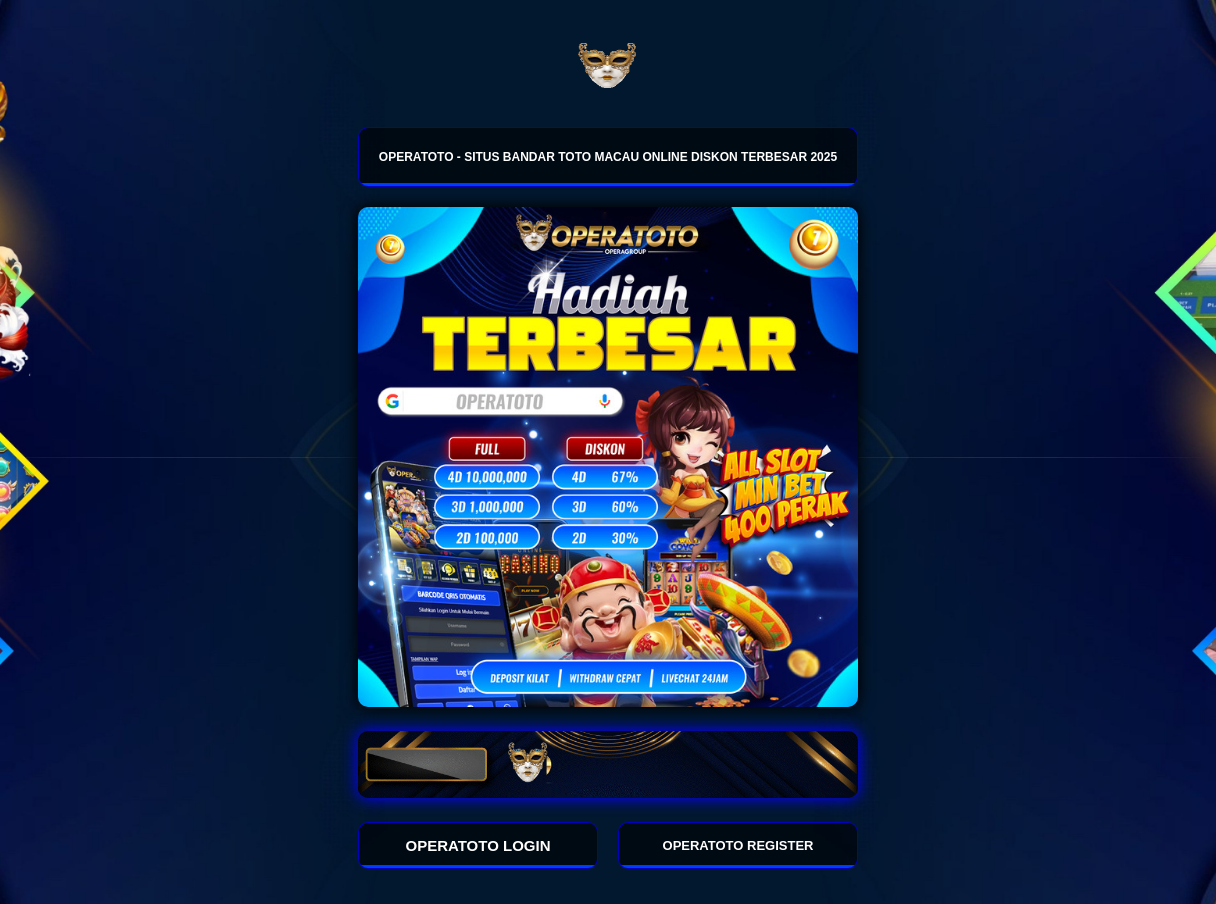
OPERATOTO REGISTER (738, 845)
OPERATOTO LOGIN (478, 845)
